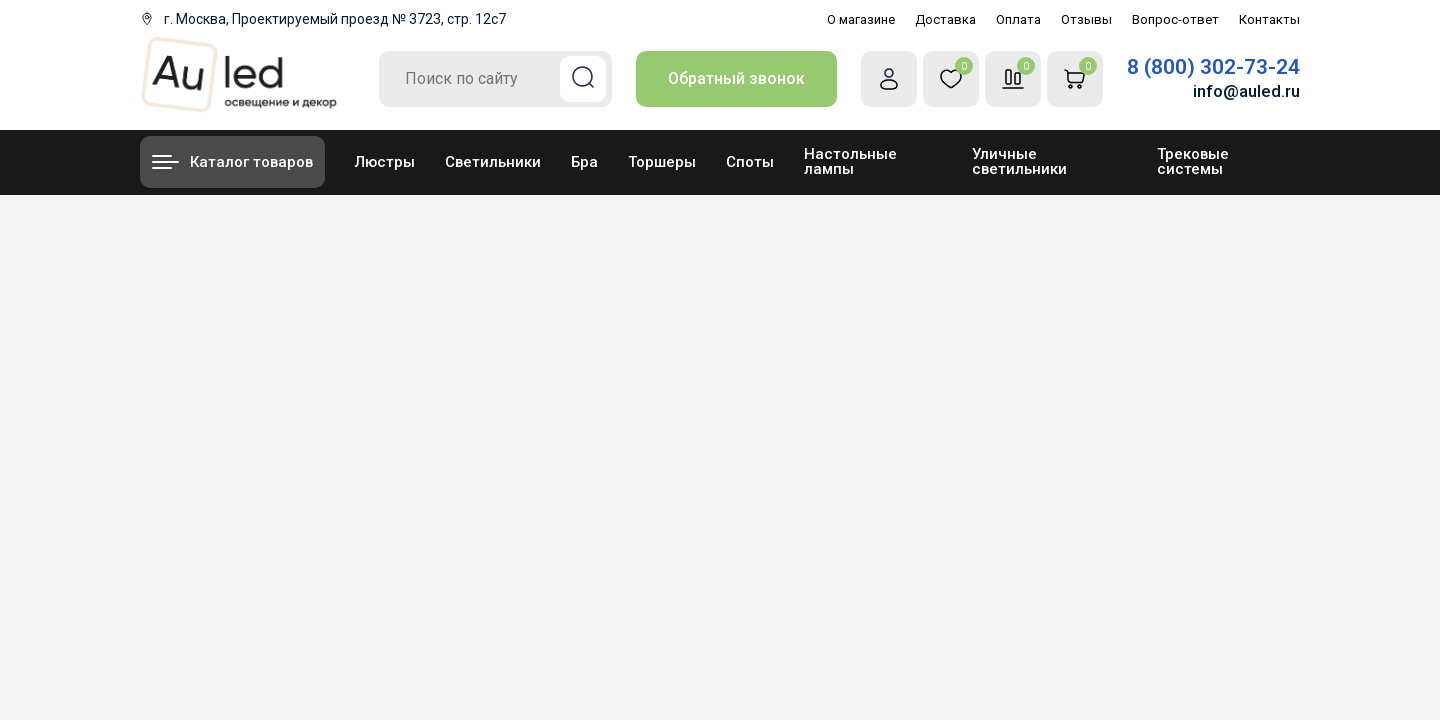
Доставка (945, 19)
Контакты (1269, 19)
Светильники (493, 162)
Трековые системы (1193, 161)
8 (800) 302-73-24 (1213, 67)
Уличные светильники (1019, 161)
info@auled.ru (1246, 91)
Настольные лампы (850, 161)
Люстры (385, 162)
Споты (750, 162)
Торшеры (662, 162)
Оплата (1018, 19)
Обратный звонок (736, 78)
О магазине (861, 19)
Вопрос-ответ (1175, 19)
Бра (584, 162)
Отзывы (1086, 19)
